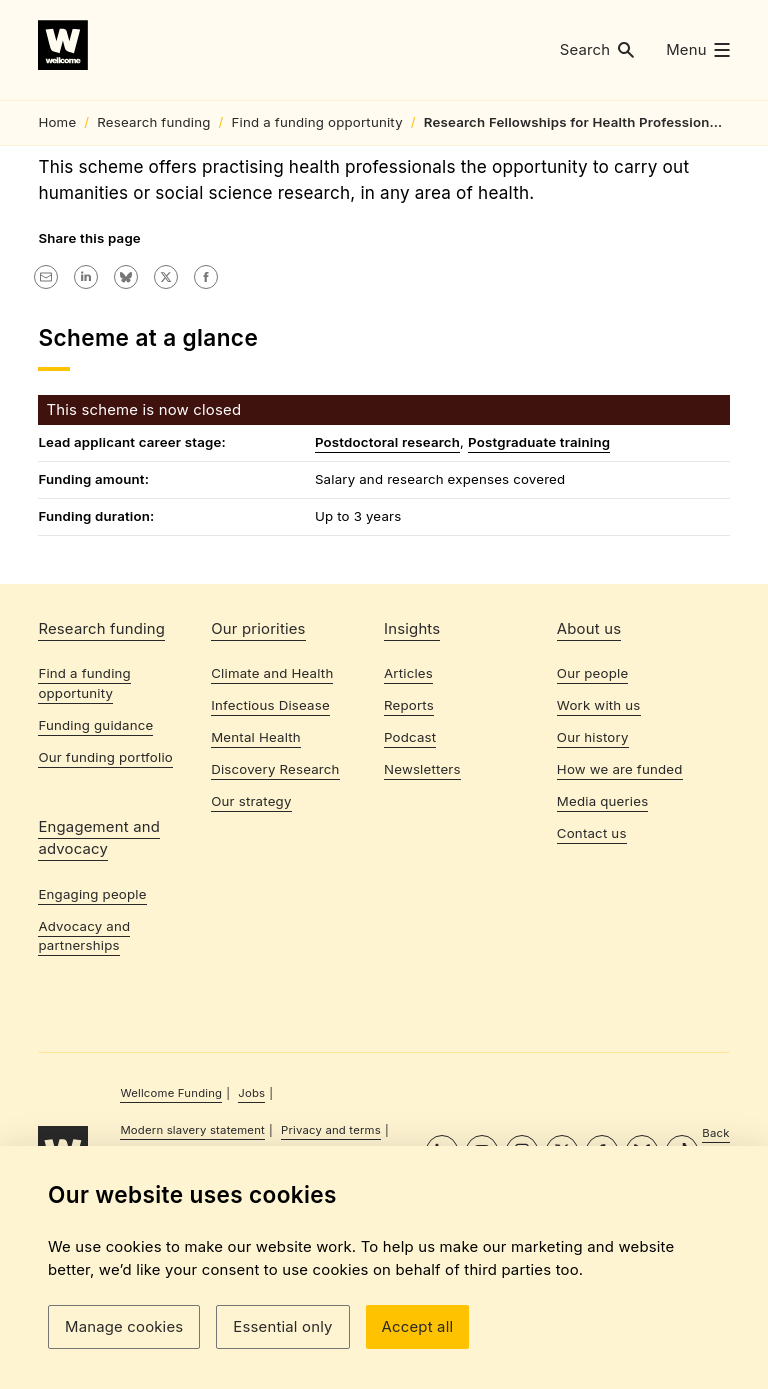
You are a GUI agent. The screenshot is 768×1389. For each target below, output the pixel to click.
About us (589, 768)
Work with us (599, 845)
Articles (408, 813)
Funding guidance (95, 864)
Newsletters (422, 908)
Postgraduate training (539, 568)
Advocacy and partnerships (84, 1075)
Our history (593, 876)
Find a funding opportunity (84, 823)
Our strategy (251, 940)
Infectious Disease (270, 845)
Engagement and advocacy (99, 977)
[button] (597, 50)
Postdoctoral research (387, 568)
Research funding (101, 768)
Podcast (410, 876)
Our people (593, 813)
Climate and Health (272, 813)
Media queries (603, 940)
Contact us (592, 972)
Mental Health (256, 876)
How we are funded (620, 908)
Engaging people (92, 1033)
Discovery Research (275, 908)
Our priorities (258, 768)
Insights (412, 768)
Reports (409, 845)
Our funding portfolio (105, 896)
